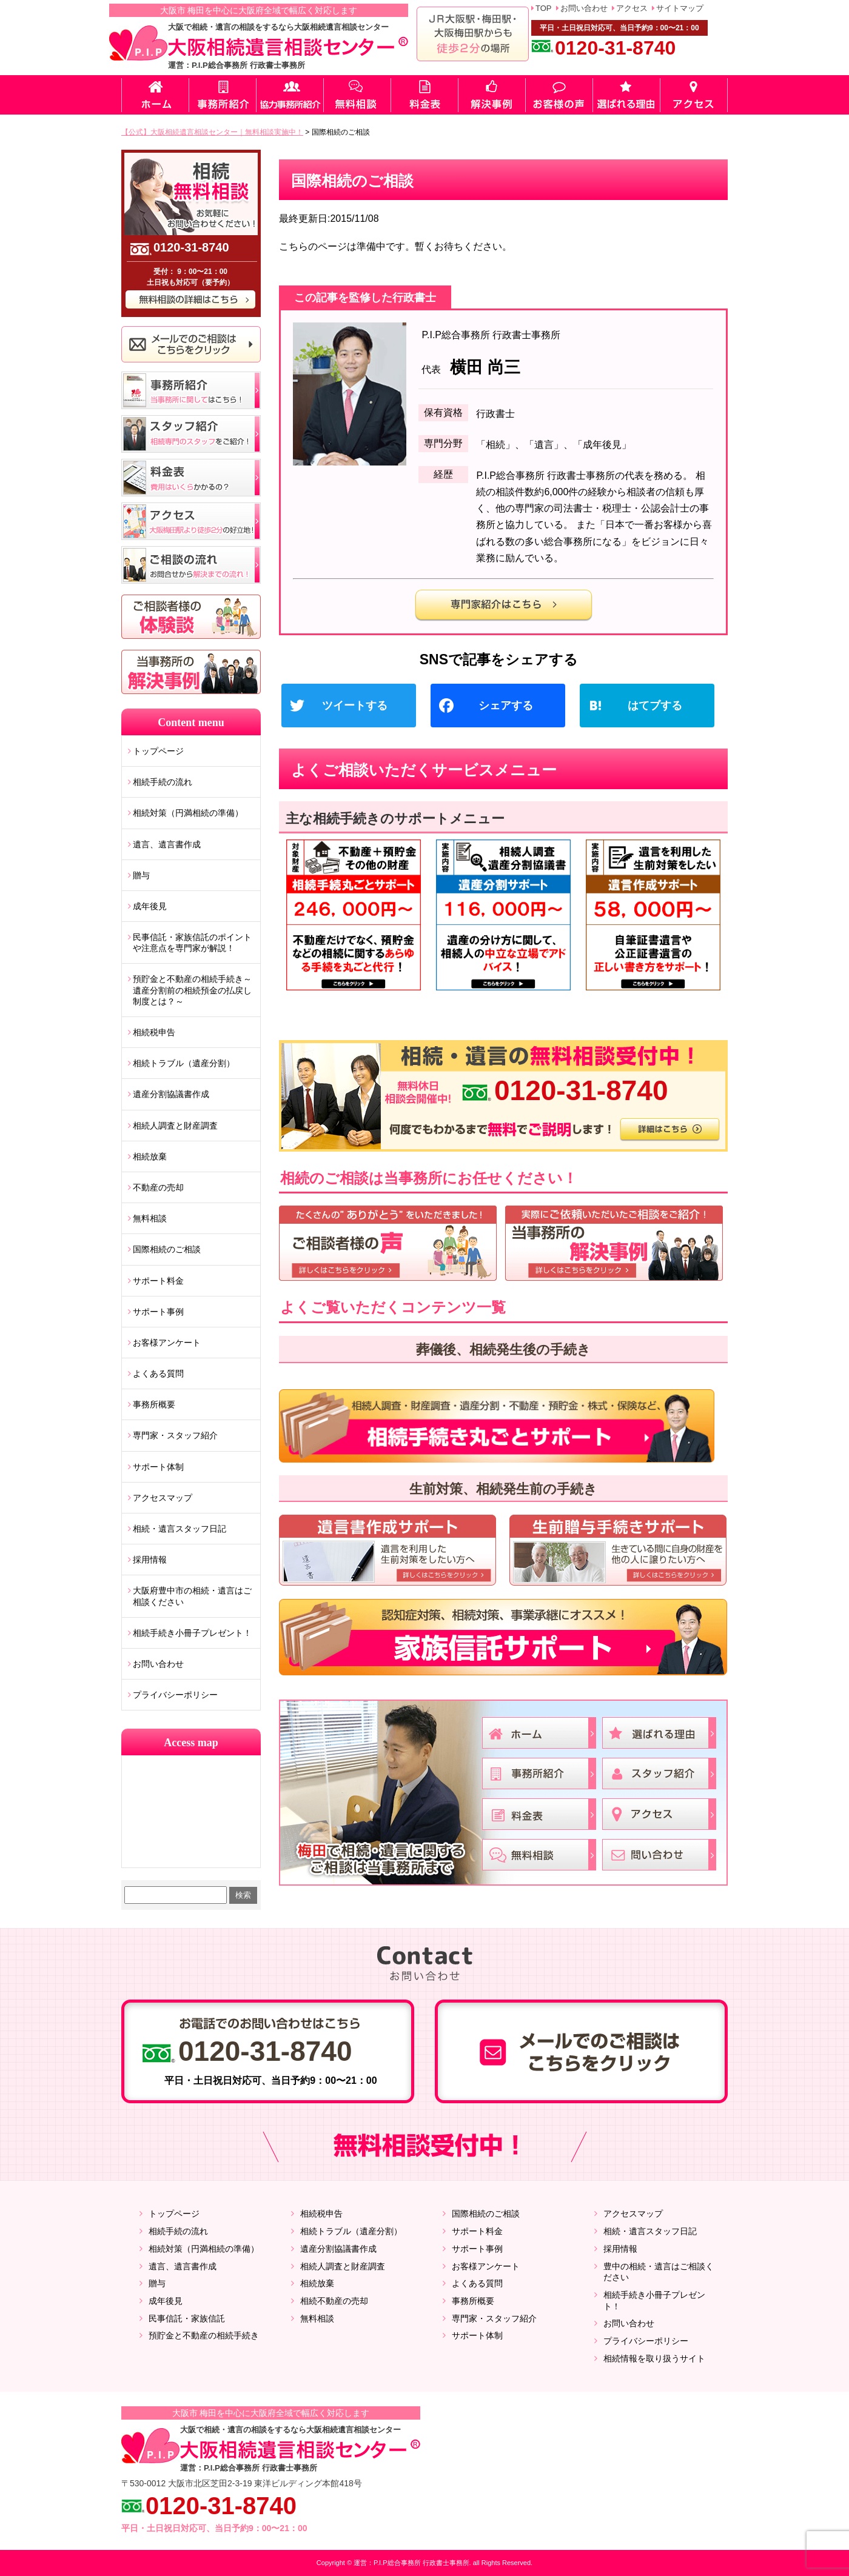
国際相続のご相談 (167, 1249)
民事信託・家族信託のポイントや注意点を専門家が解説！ (192, 942)
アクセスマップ (162, 1498)
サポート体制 (158, 1467)
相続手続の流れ (162, 782)
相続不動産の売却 (334, 2301)
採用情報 (150, 1559)
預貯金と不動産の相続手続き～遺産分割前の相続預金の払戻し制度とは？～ (192, 990)
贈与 (141, 875)
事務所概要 (154, 1404)
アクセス (632, 8)
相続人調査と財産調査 (175, 1125)
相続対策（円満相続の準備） (188, 813)
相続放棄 (150, 1156)
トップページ (158, 751)
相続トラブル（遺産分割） (184, 1063)
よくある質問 (158, 1373)
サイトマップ (679, 8)
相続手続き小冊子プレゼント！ (192, 1633)
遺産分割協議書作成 (171, 1094)
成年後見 (150, 906)
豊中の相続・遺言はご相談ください (658, 2272)
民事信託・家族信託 (187, 2318)
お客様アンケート (167, 1342)
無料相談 (150, 1218)
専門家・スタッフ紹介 (175, 1435)
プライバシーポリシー (175, 1695)
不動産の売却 (158, 1187)
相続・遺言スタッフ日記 (179, 1528)
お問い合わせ (584, 8)
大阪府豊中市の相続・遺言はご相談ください (192, 1596)
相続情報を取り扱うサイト (654, 2358)
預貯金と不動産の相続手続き (204, 2335)
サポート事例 (158, 1311)
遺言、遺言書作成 (167, 844)
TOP (543, 8)
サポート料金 (158, 1281)
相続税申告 (154, 1032)
